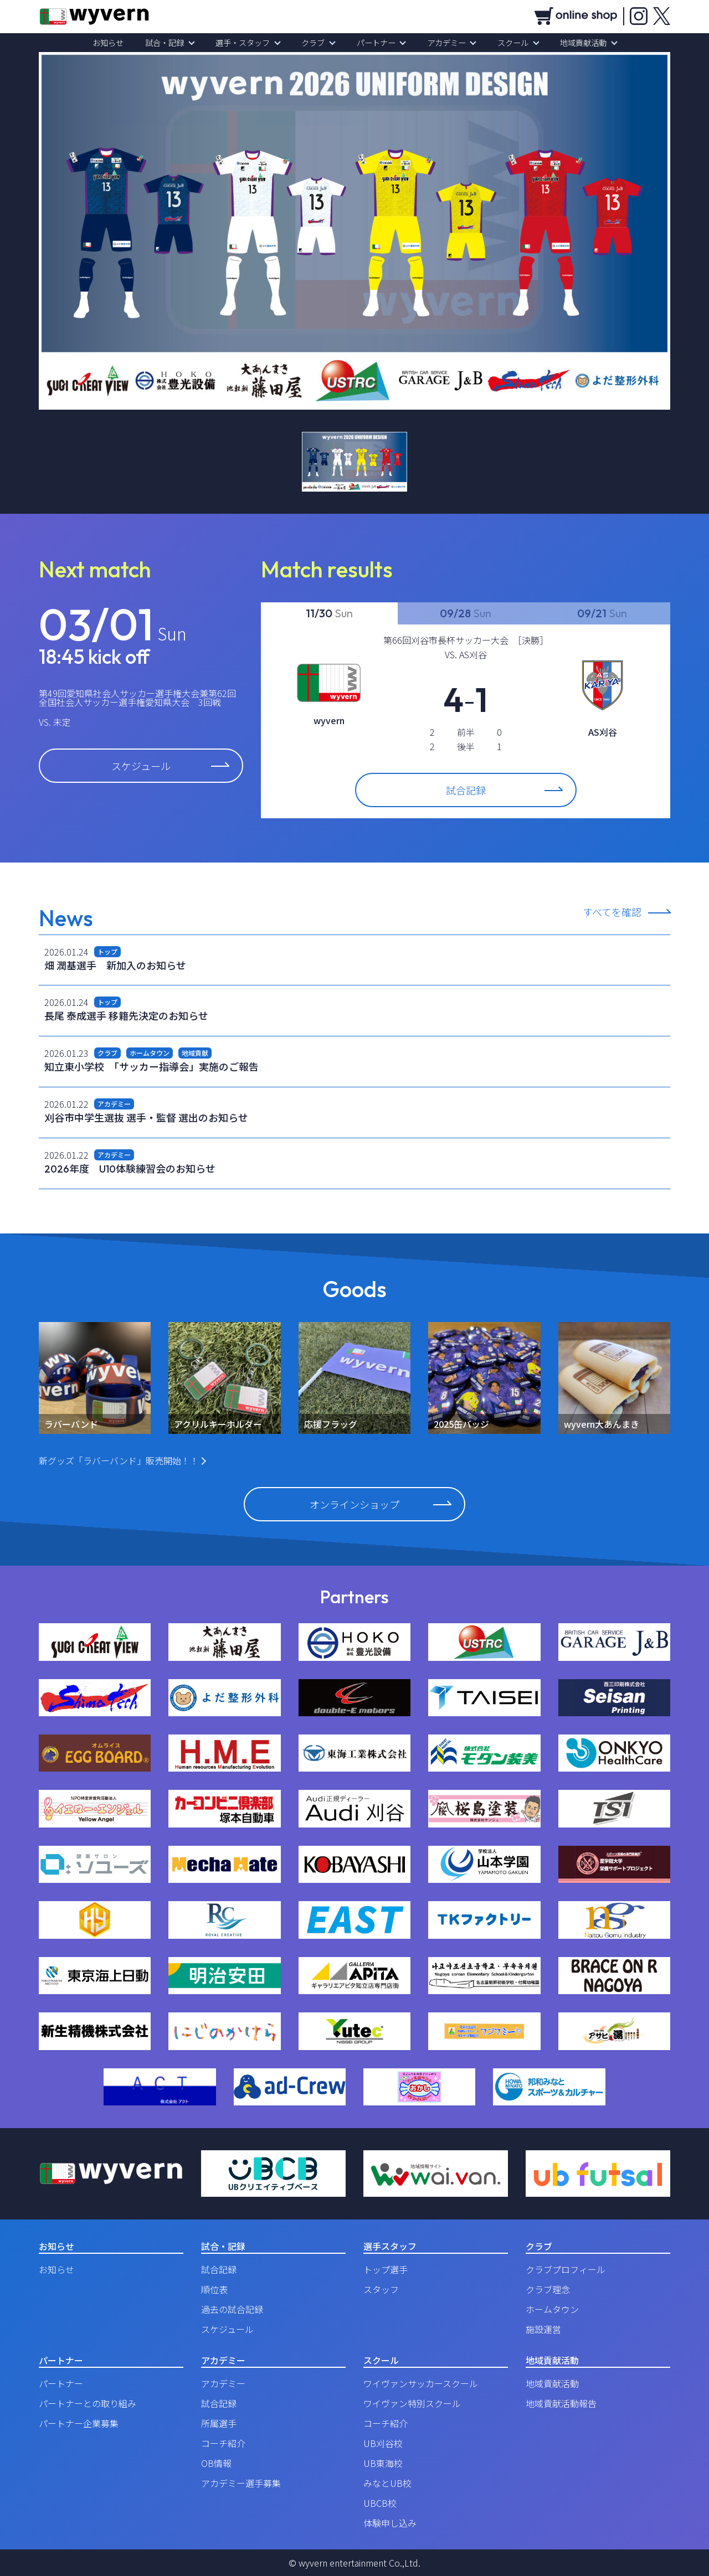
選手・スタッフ (249, 42)
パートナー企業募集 (79, 2423)
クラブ (315, 42)
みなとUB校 (387, 2483)
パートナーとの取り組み (87, 2403)
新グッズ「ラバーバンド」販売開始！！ (119, 1460)
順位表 (214, 2289)
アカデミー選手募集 (241, 2483)
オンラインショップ (380, 1504)
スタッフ (381, 2289)
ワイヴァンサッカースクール (420, 2383)
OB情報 (216, 2463)
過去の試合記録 (232, 2309)
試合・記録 (174, 42)
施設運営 (543, 2329)
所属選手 (219, 2423)
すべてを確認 (612, 913)
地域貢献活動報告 (561, 2403)
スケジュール (170, 765)
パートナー (373, 42)
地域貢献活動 (569, 42)
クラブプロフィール (565, 2269)
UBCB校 (380, 2503)
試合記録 (504, 790)
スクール (502, 42)
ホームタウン (552, 2309)
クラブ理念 (548, 2289)
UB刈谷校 (383, 2443)
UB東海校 (383, 2463)
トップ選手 (385, 2269)
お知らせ (121, 42)
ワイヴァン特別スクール (412, 2403)
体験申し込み (390, 2522)
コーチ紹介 (223, 2443)
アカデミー (440, 42)
